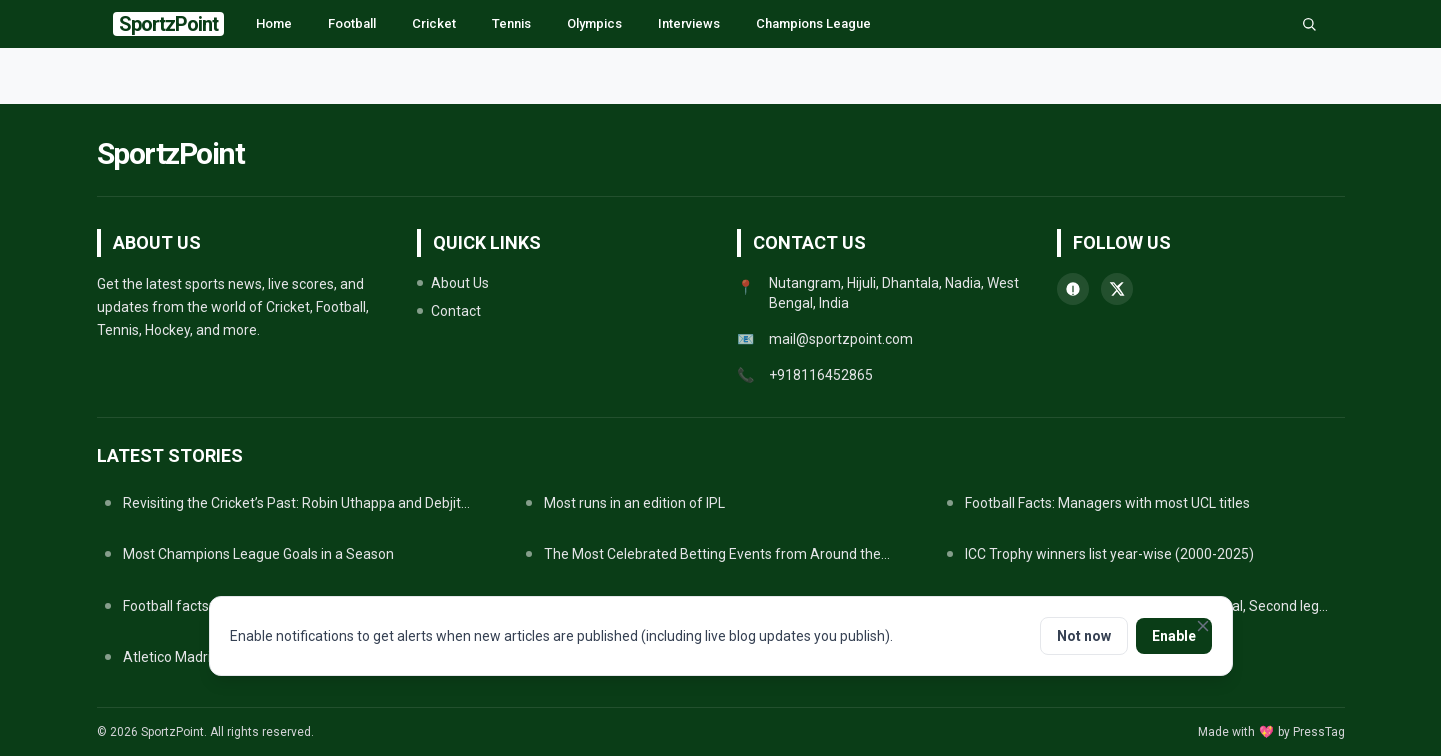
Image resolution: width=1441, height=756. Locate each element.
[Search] (1309, 24)
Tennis (511, 23)
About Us (453, 283)
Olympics (594, 23)
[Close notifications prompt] (1203, 626)
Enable (1174, 636)
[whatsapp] (1073, 289)
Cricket (434, 23)
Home (274, 23)
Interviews (689, 23)
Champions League (813, 23)
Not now (1084, 636)
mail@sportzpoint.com (841, 339)
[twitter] (1117, 289)
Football (352, 23)
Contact (449, 311)
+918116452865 (821, 375)
